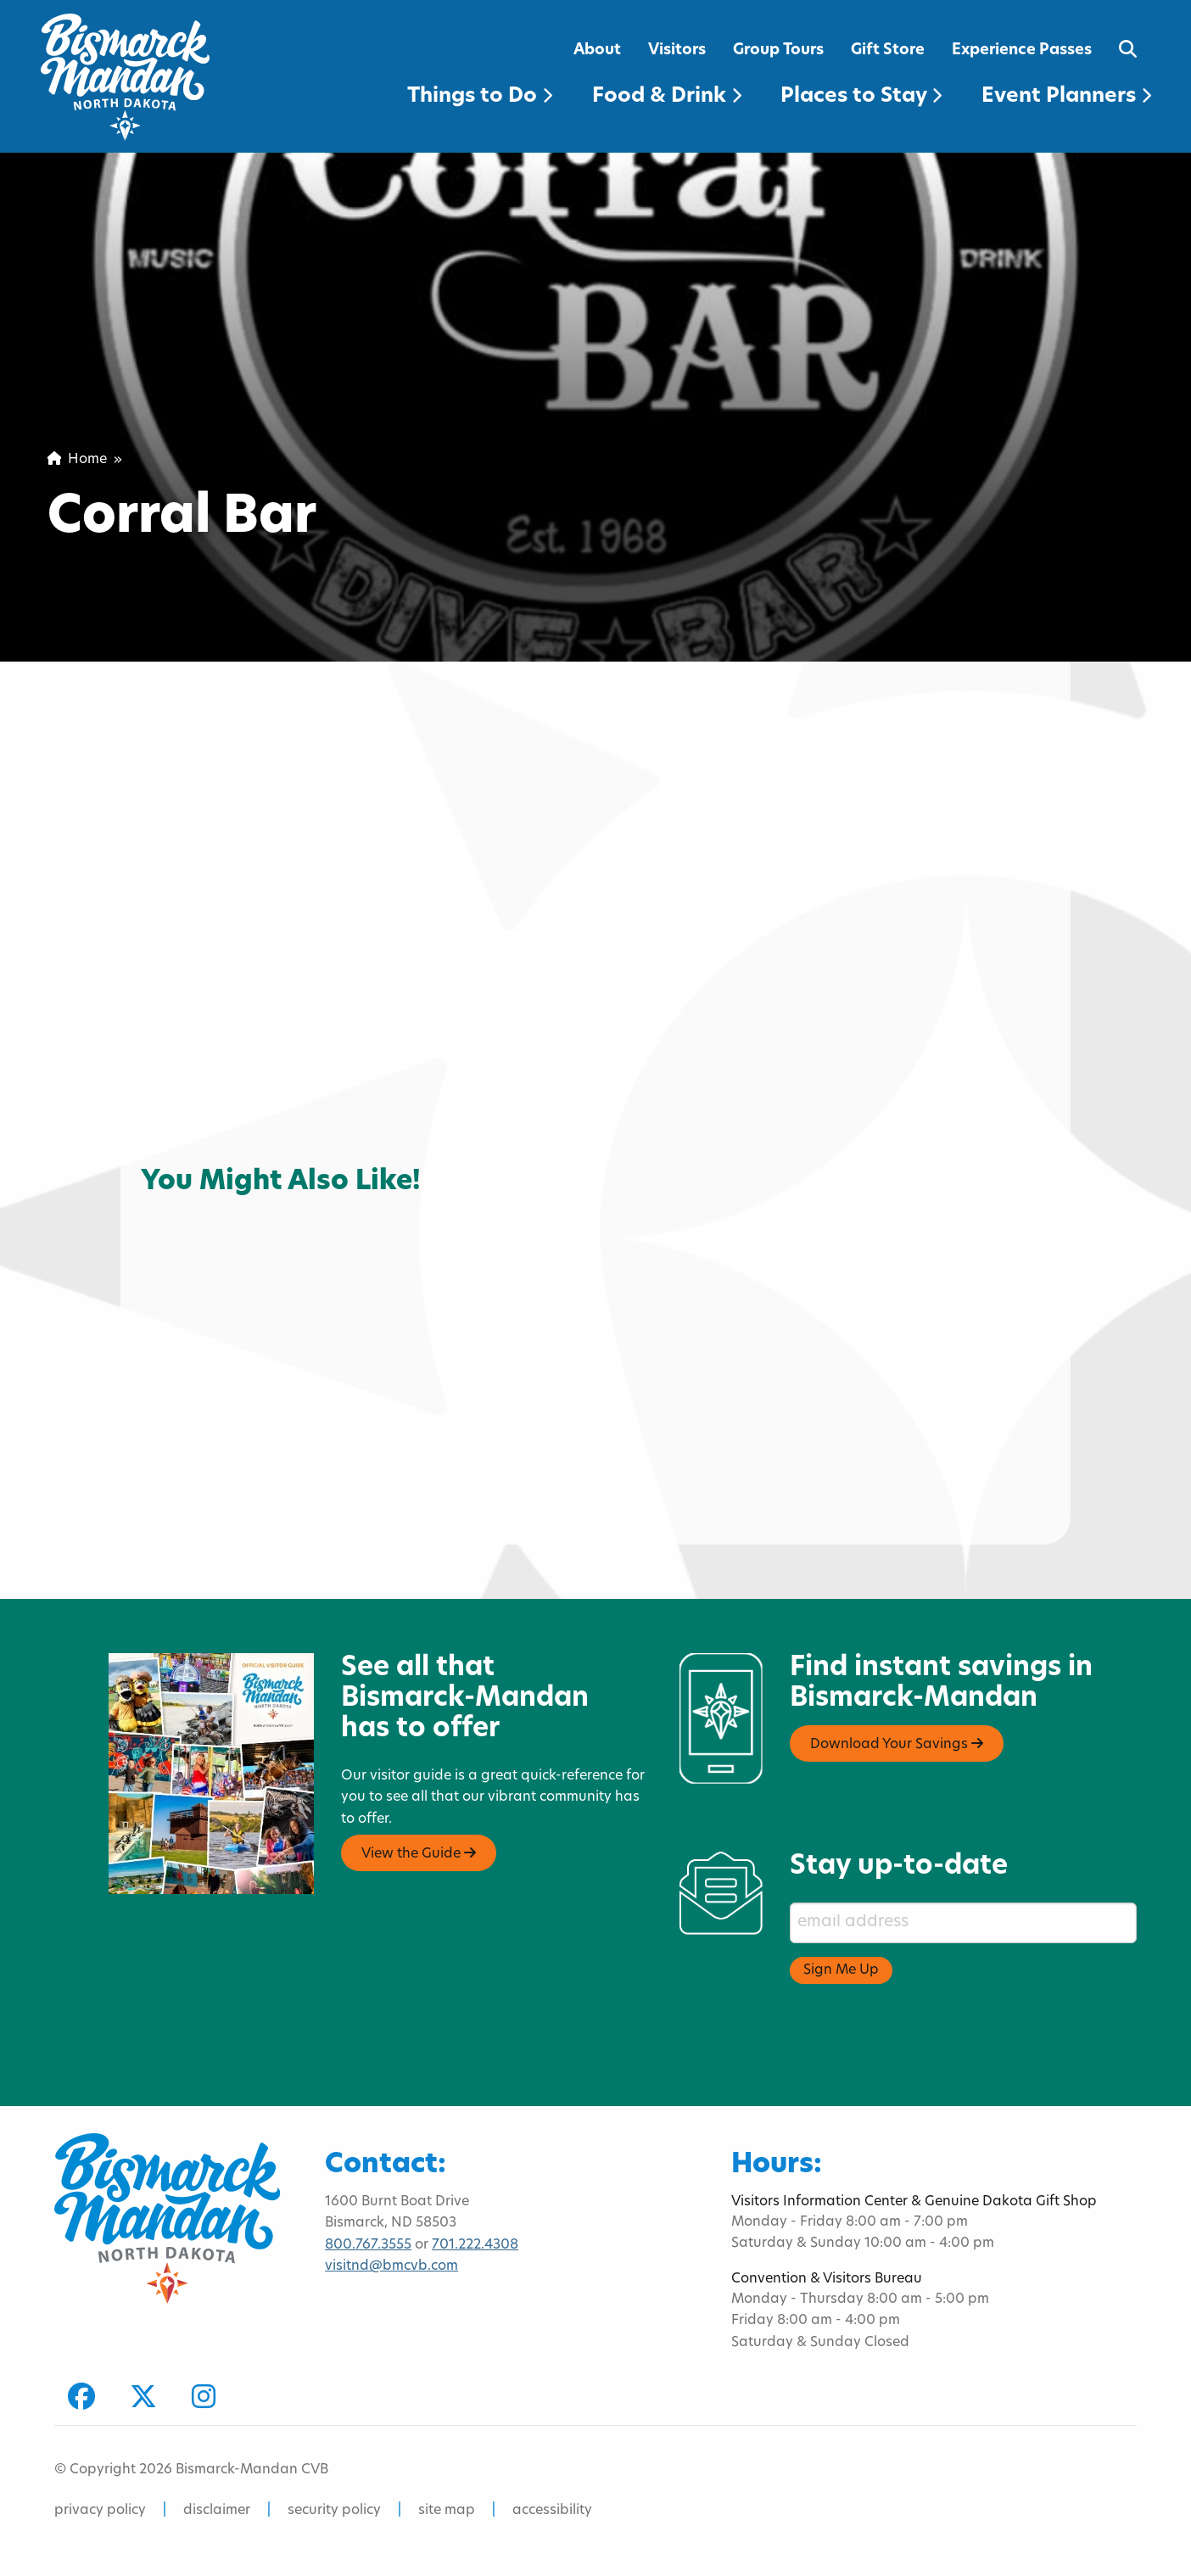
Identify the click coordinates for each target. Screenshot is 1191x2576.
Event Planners (1066, 97)
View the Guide (418, 1853)
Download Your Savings (896, 1744)
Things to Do (479, 97)
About (597, 50)
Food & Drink (666, 97)
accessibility (552, 2510)
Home (77, 460)
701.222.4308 (475, 2245)
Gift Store (888, 50)
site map (446, 2510)
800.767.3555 (368, 2245)
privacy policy (100, 2510)
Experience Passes (1022, 50)
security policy (334, 2510)
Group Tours (778, 50)
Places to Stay (861, 97)
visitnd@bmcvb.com (391, 2266)
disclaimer (216, 2510)
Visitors (677, 50)
